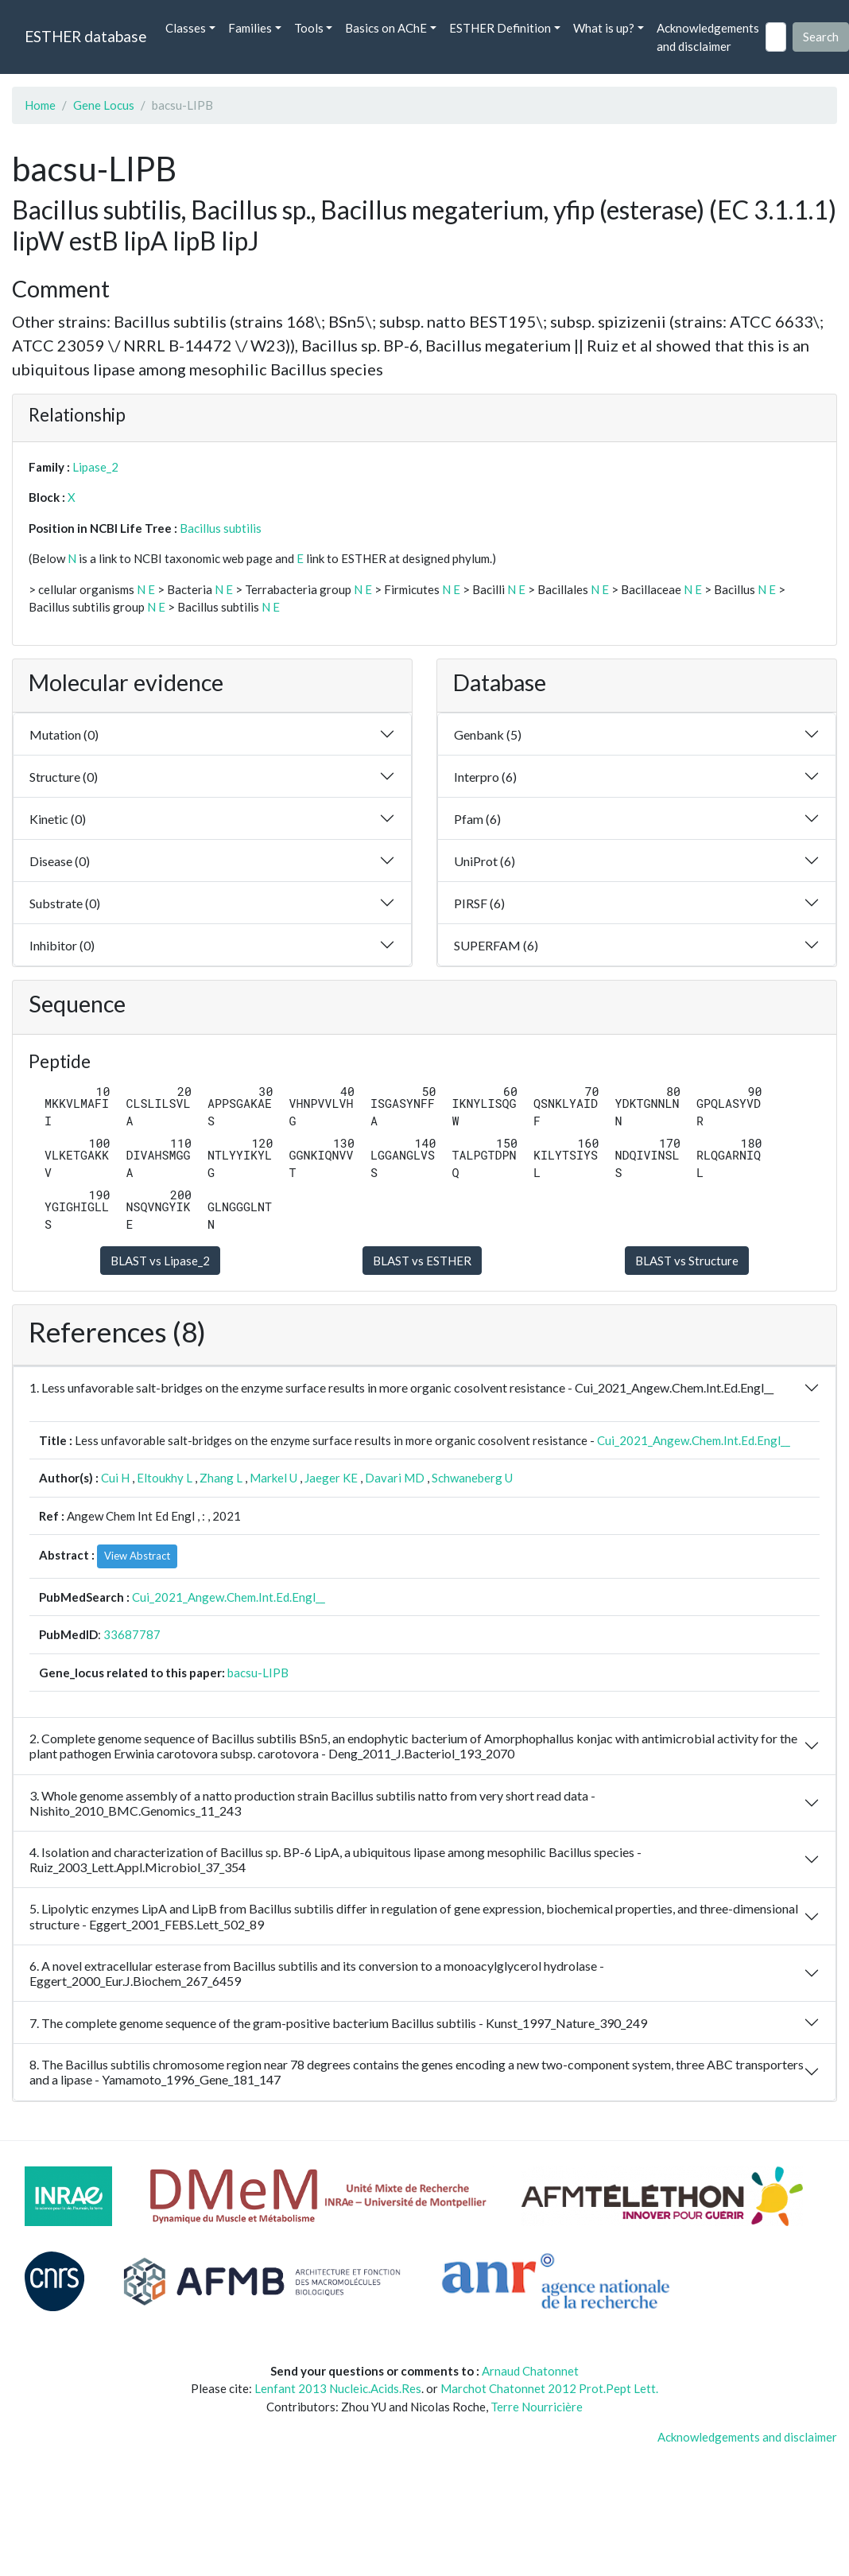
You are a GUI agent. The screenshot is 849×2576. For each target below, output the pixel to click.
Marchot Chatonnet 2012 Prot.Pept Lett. (549, 2388)
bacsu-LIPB (258, 1672)
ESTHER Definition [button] (500, 28)
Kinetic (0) (57, 818)
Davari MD (394, 1478)
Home (40, 105)
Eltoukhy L (164, 1478)
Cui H (115, 1478)
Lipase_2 (95, 467)
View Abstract (137, 1555)
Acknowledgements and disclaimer (708, 37)
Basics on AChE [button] (386, 28)
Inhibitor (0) (62, 945)
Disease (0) (59, 860)
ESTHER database (85, 36)
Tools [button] (309, 28)
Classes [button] (185, 28)
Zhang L (221, 1478)
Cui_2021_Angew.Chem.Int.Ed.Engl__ (693, 1440)
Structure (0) (63, 776)
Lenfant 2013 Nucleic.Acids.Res (337, 2388)
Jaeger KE (331, 1478)
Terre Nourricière (536, 2406)
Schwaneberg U (472, 1478)
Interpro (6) (485, 776)
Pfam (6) (477, 818)
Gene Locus (103, 105)
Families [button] (250, 28)
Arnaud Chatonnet (530, 2371)
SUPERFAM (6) (496, 945)
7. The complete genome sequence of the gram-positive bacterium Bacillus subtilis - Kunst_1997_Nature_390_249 (338, 2022)
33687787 (132, 1634)
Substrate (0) (64, 903)
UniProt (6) (484, 860)
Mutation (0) (64, 734)
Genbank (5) (487, 734)
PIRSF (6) (479, 903)
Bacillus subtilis (221, 528)
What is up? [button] (603, 28)
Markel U (273, 1478)
